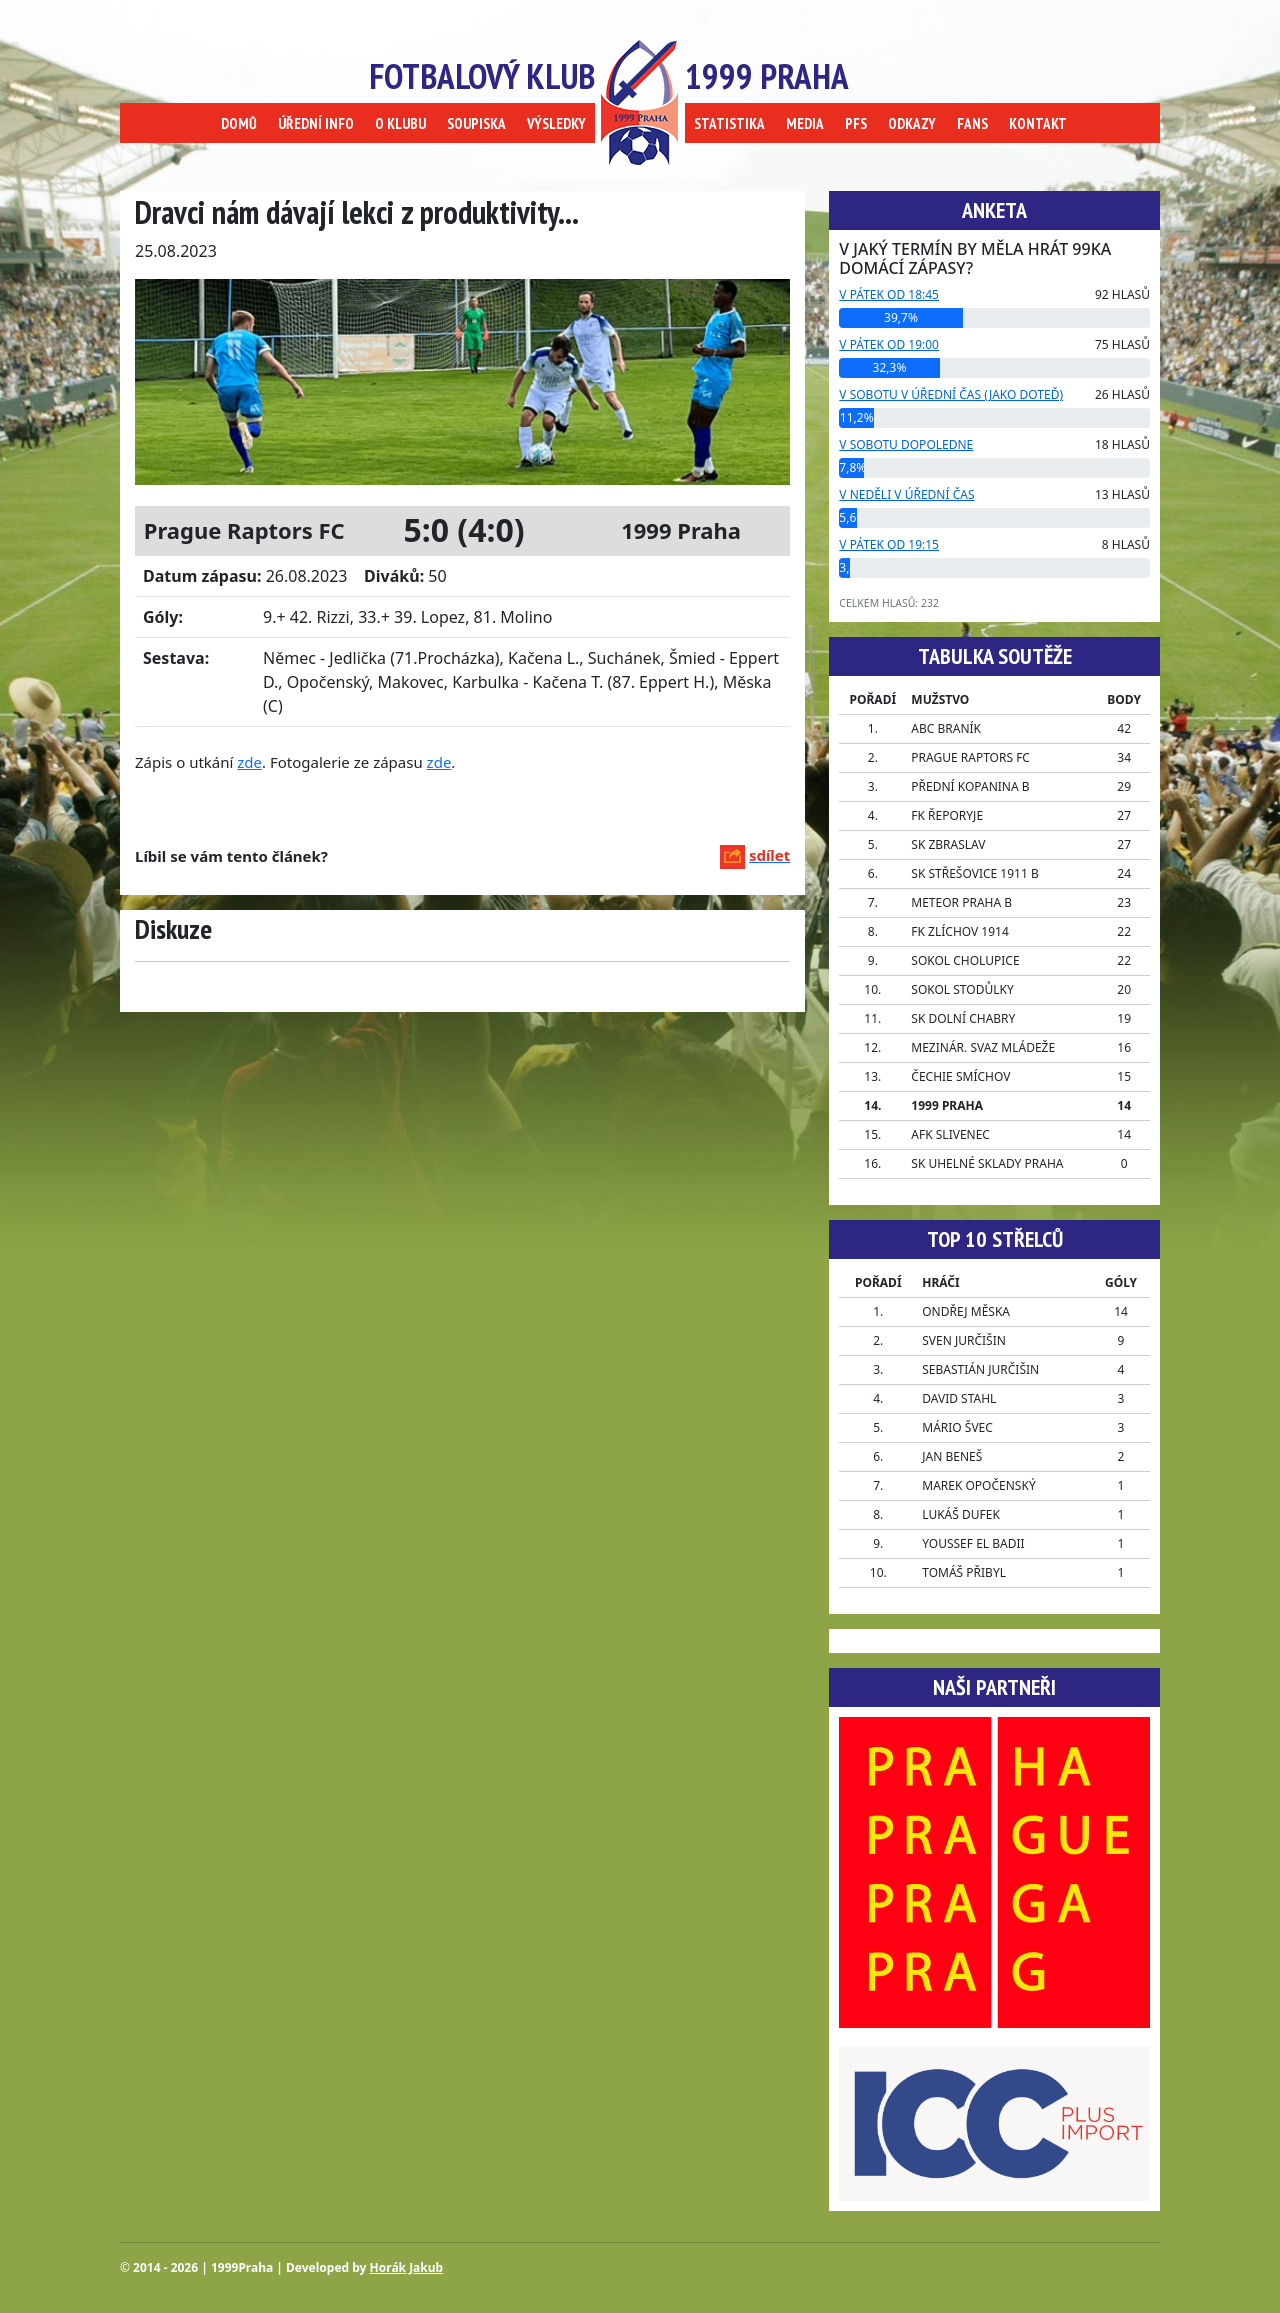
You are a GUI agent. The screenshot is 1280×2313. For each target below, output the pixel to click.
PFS (856, 123)
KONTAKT (1038, 123)
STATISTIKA (729, 123)
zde (249, 762)
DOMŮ (239, 123)
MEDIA (805, 123)
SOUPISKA (476, 123)
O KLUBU (400, 123)
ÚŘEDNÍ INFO (316, 123)
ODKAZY (912, 123)
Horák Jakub (407, 2267)
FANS (972, 123)
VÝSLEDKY (556, 123)
